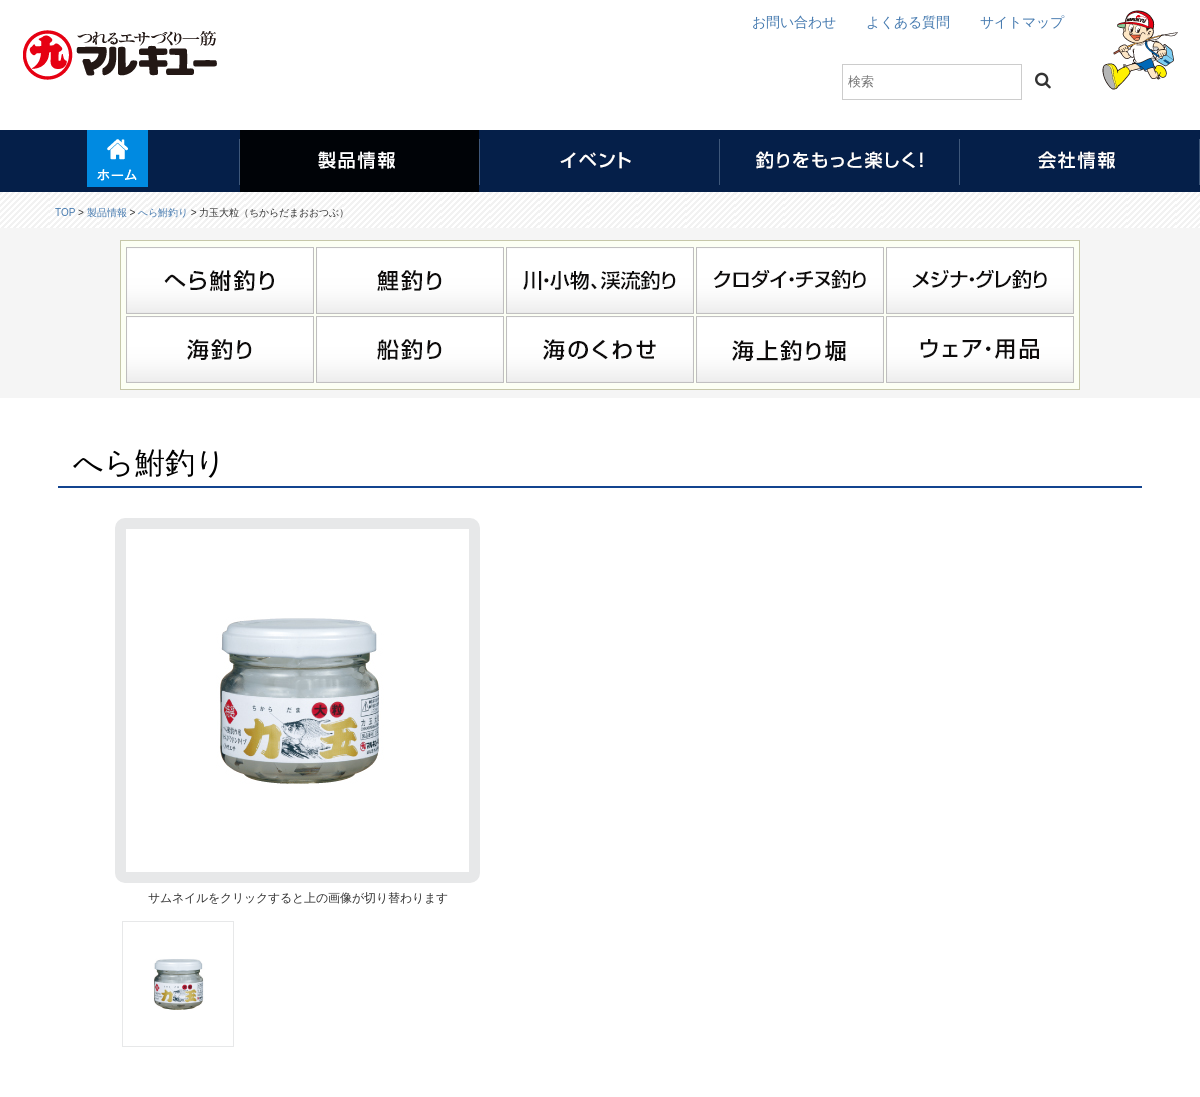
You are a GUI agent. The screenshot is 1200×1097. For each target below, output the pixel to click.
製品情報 (107, 212)
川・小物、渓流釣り (600, 280)
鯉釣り (410, 280)
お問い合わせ (794, 22)
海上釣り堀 (790, 349)
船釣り (410, 349)
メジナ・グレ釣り (980, 280)
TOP (65, 212)
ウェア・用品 (980, 349)
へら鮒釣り (163, 212)
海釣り (220, 349)
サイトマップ (1022, 22)
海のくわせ (600, 349)
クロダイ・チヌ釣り (790, 280)
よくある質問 (908, 22)
